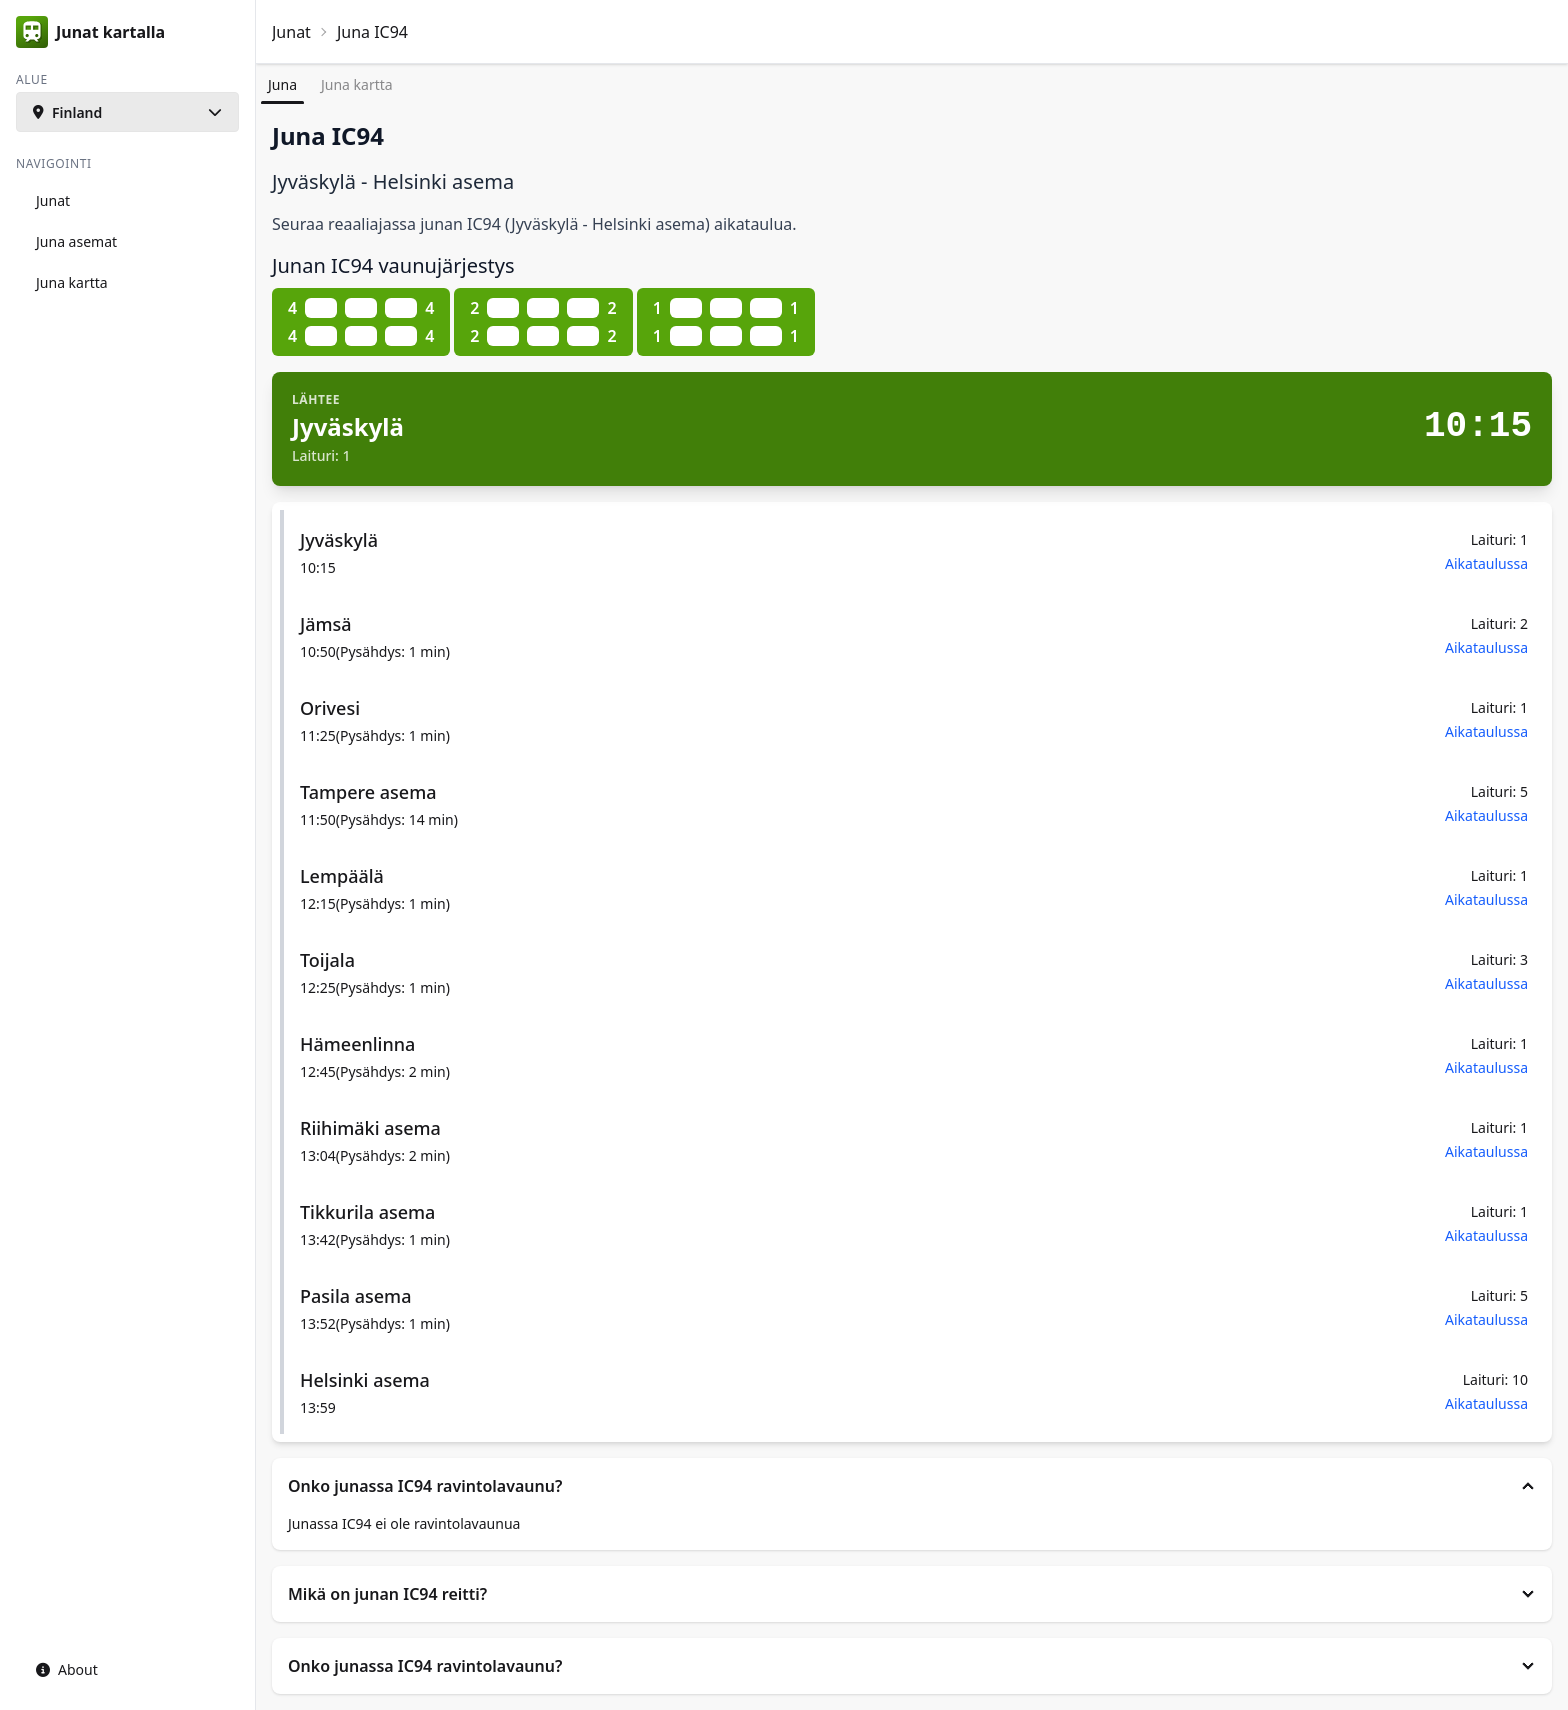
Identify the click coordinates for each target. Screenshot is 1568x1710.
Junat (291, 32)
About (67, 1669)
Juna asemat (76, 241)
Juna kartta (357, 84)
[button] (127, 112)
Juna (282, 84)
